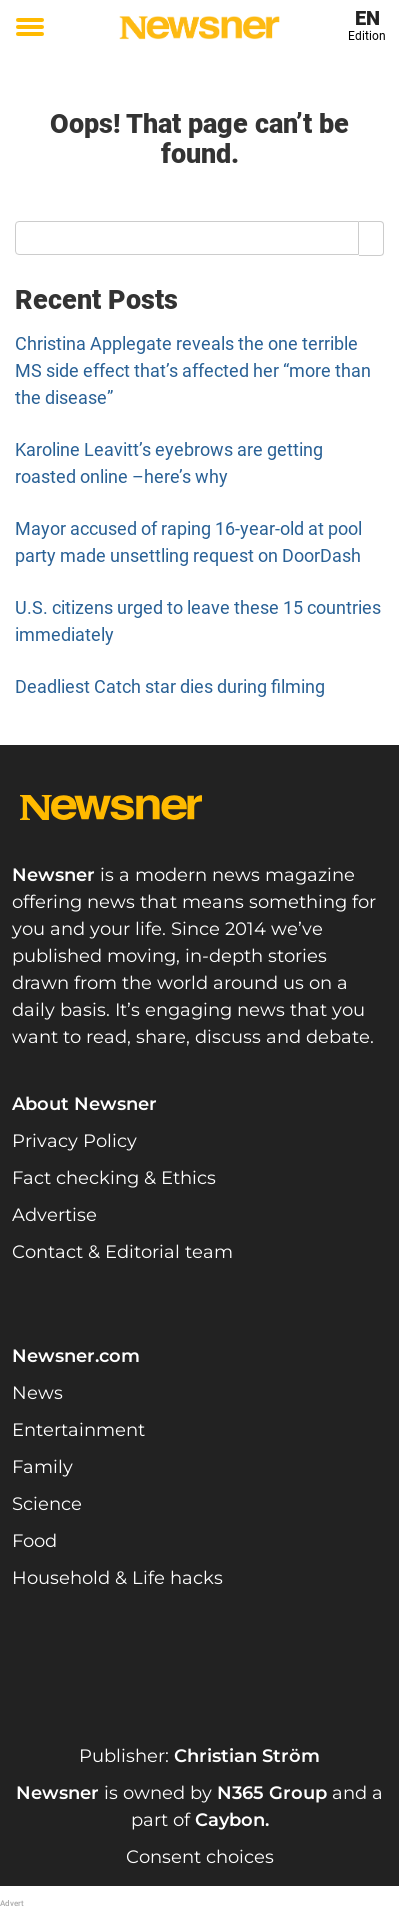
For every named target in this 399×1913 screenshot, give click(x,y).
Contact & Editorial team (122, 1252)
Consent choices (200, 1857)
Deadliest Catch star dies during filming (170, 686)
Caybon (230, 1820)
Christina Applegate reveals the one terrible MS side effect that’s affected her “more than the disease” (193, 370)
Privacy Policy (74, 1141)
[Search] (371, 238)
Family (42, 1467)
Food (34, 1541)
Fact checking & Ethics (114, 1178)
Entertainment (78, 1430)
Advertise (54, 1215)
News (37, 1393)
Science (47, 1504)
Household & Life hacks (117, 1578)
